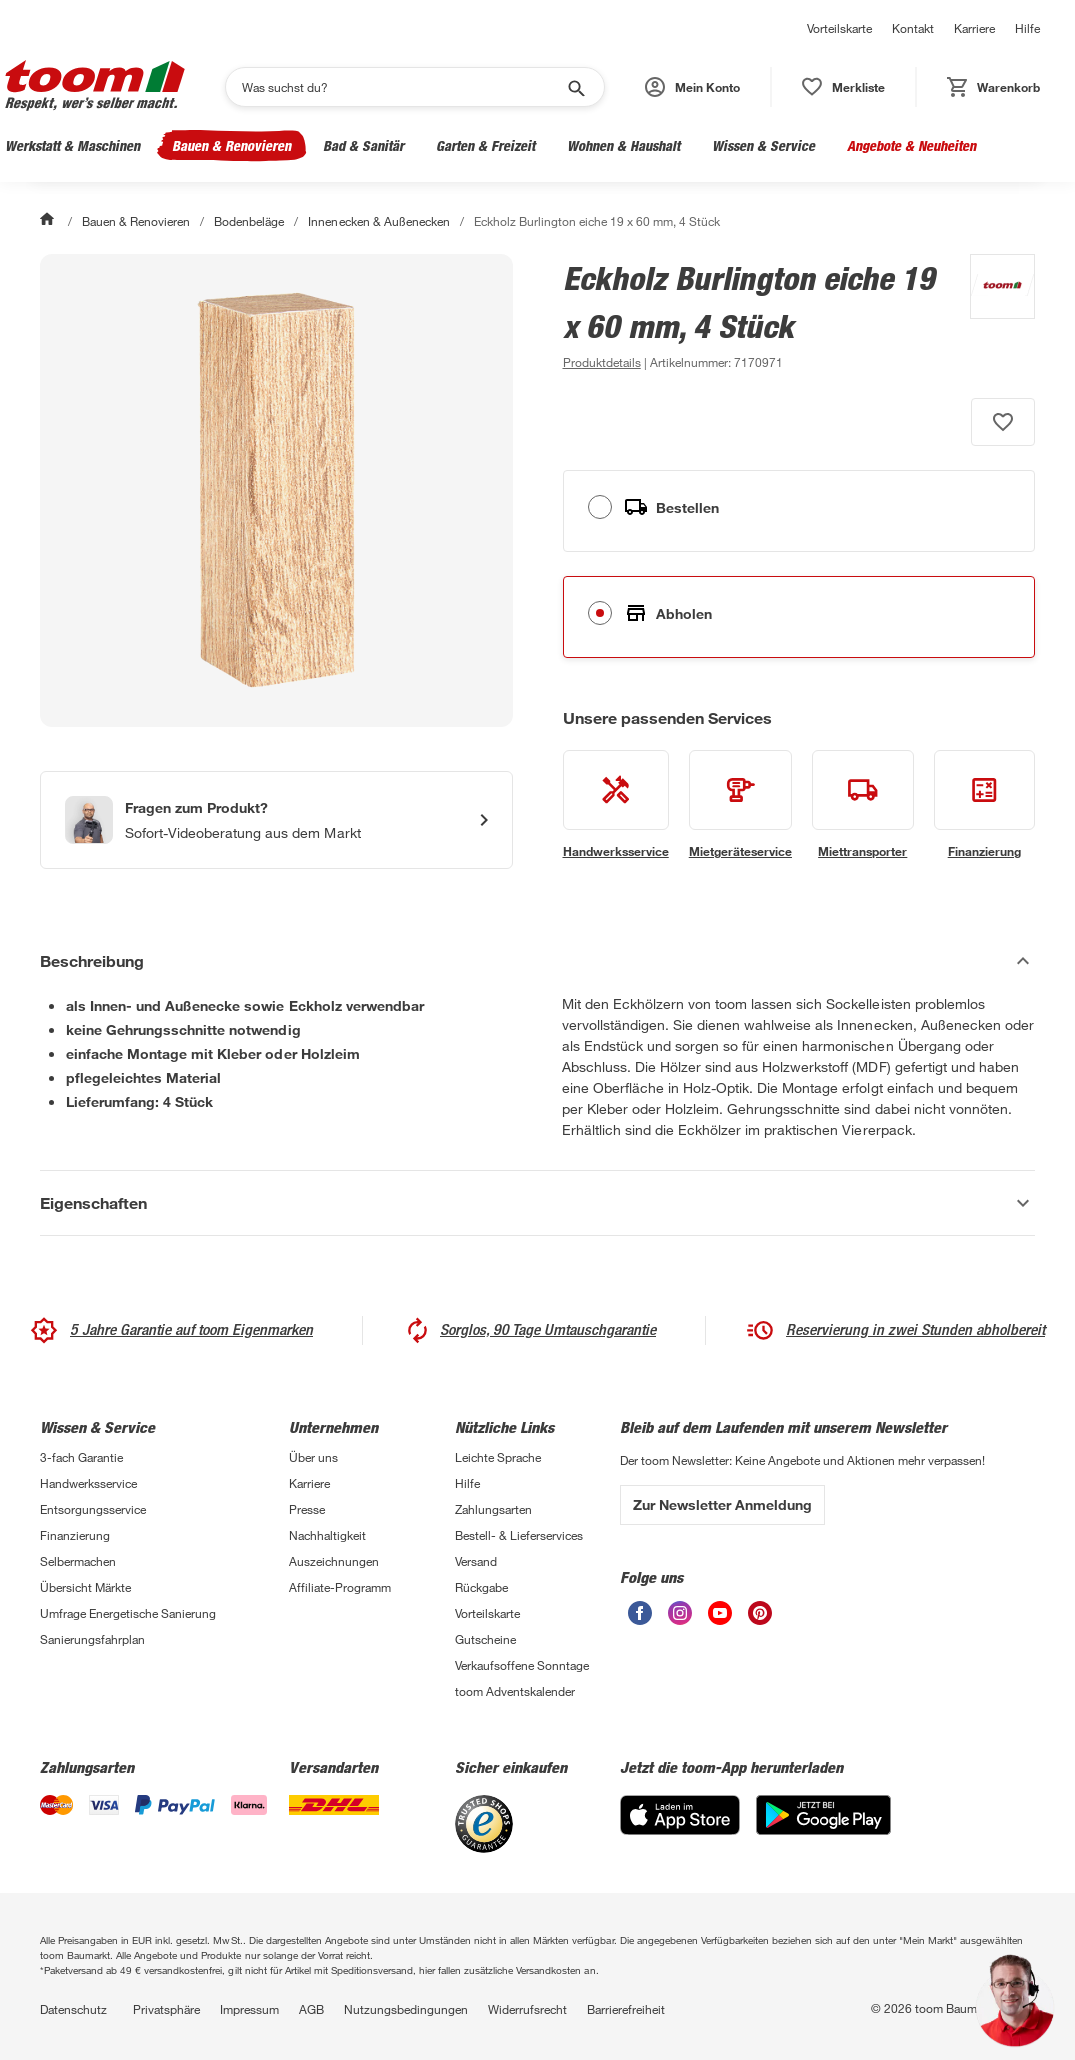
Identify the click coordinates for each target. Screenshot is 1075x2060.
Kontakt (913, 28)
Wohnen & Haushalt (623, 145)
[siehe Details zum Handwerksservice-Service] (616, 805)
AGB (311, 2009)
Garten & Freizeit (485, 145)
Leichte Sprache (498, 1457)
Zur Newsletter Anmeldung (722, 1504)
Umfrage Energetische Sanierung (128, 1613)
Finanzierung (75, 1535)
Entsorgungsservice (93, 1509)
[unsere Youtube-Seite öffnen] (720, 1619)
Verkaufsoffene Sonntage (522, 1665)
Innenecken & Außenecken (378, 221)
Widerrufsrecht (527, 2009)
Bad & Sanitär (363, 145)
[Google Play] (823, 1829)
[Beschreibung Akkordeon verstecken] (537, 961)
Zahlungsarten (493, 1509)
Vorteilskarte (839, 28)
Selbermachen (78, 1561)
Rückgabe (481, 1587)
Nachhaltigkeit (327, 1535)
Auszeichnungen (334, 1561)
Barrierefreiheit (626, 2009)
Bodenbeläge (249, 221)
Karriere (974, 28)
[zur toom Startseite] (95, 87)
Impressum (249, 2009)
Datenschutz (73, 2009)
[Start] (49, 221)
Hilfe (1027, 28)
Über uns (313, 1457)
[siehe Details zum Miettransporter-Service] (863, 805)
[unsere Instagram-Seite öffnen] (680, 1619)
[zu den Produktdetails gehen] (602, 362)
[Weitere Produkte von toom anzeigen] (992, 314)
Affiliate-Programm (340, 1587)
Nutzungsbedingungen (406, 2009)
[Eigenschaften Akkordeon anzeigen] (537, 1203)
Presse (307, 1509)
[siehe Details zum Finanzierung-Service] (985, 805)
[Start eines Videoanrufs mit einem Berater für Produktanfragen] (276, 820)
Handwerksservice (88, 1483)
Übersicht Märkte (85, 1587)
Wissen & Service (763, 145)
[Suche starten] (575, 87)
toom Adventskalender (515, 1691)
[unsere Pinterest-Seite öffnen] (760, 1619)
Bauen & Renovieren (231, 145)
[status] (843, 87)
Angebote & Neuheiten (911, 145)
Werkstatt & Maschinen (72, 145)
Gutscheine (485, 1639)
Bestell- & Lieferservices (519, 1535)
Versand (476, 1561)
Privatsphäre (166, 2009)
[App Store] (680, 1829)
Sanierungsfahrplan (92, 1639)
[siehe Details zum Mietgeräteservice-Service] (740, 805)
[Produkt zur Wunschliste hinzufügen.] (1003, 422)
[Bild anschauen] (276, 490)
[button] (692, 87)
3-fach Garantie (81, 1457)
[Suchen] (402, 87)
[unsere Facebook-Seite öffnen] (640, 1619)
